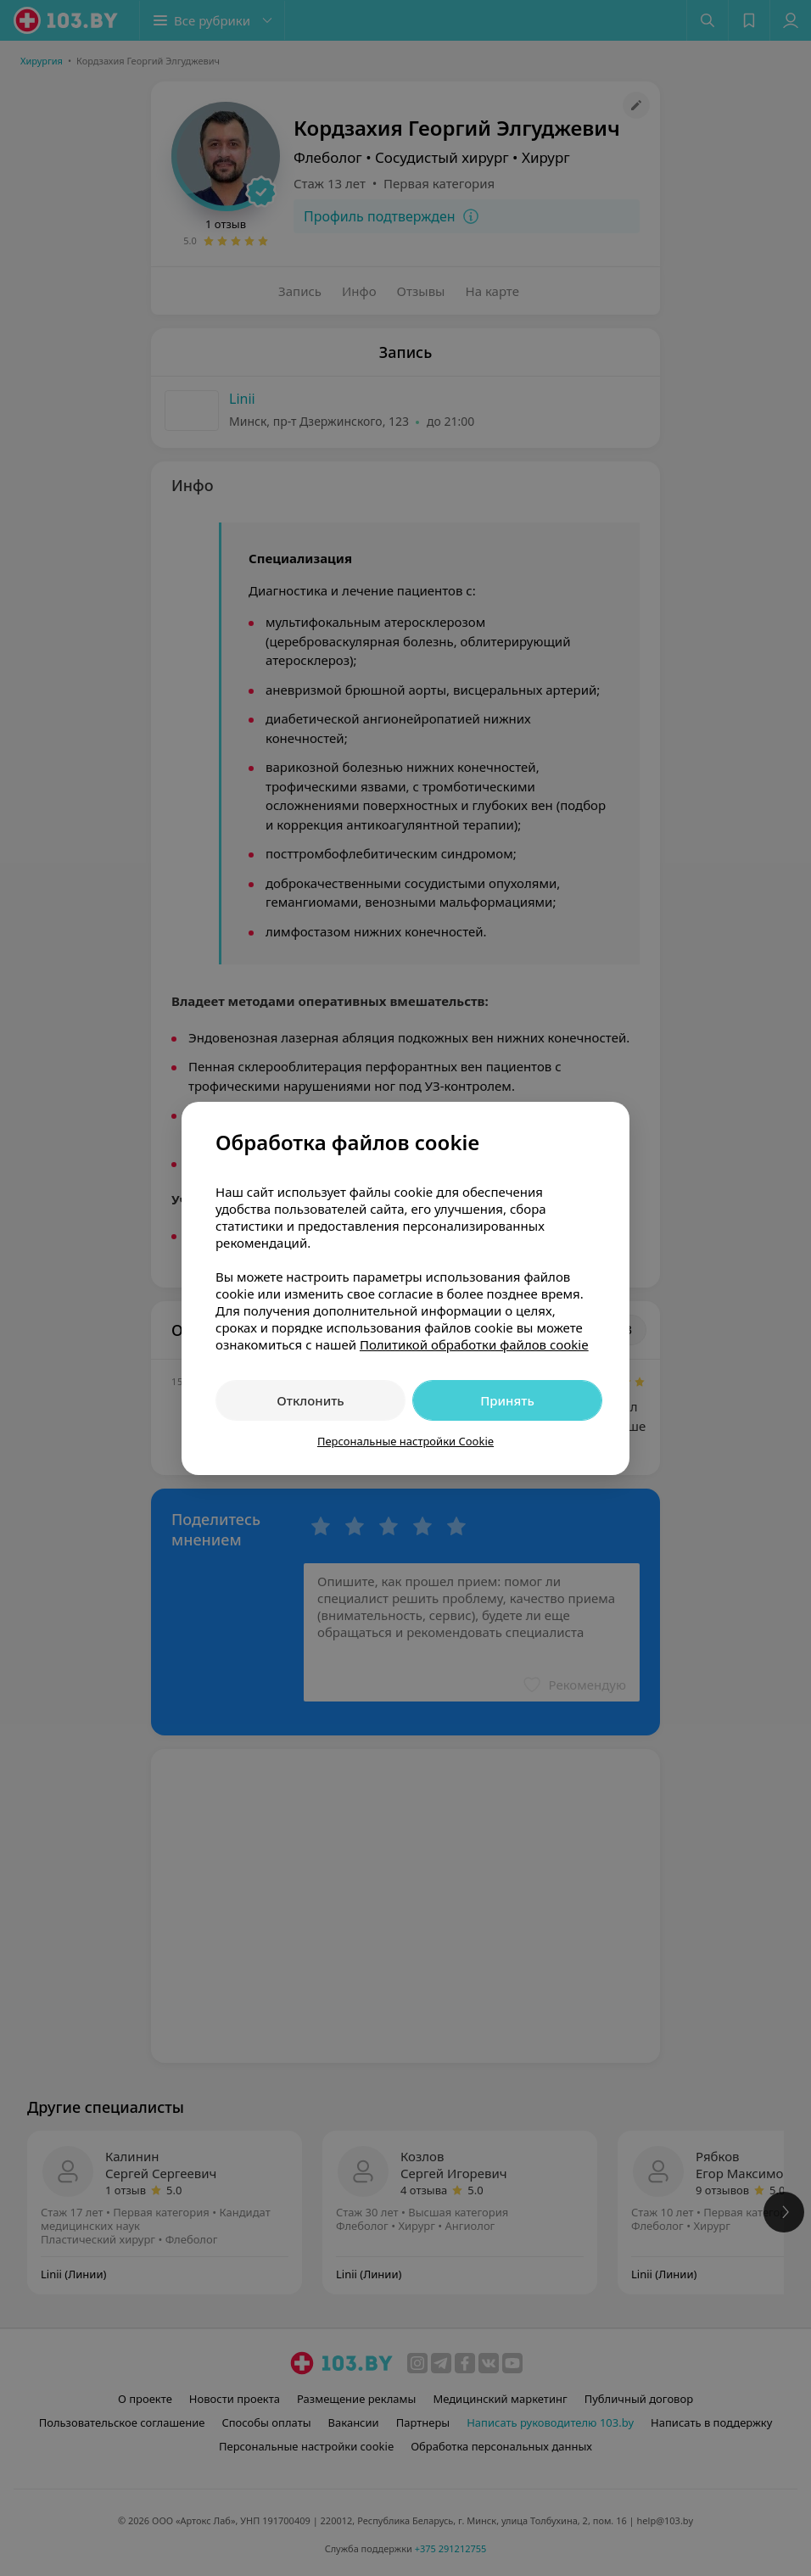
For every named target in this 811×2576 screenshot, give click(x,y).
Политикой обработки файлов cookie (474, 1344)
